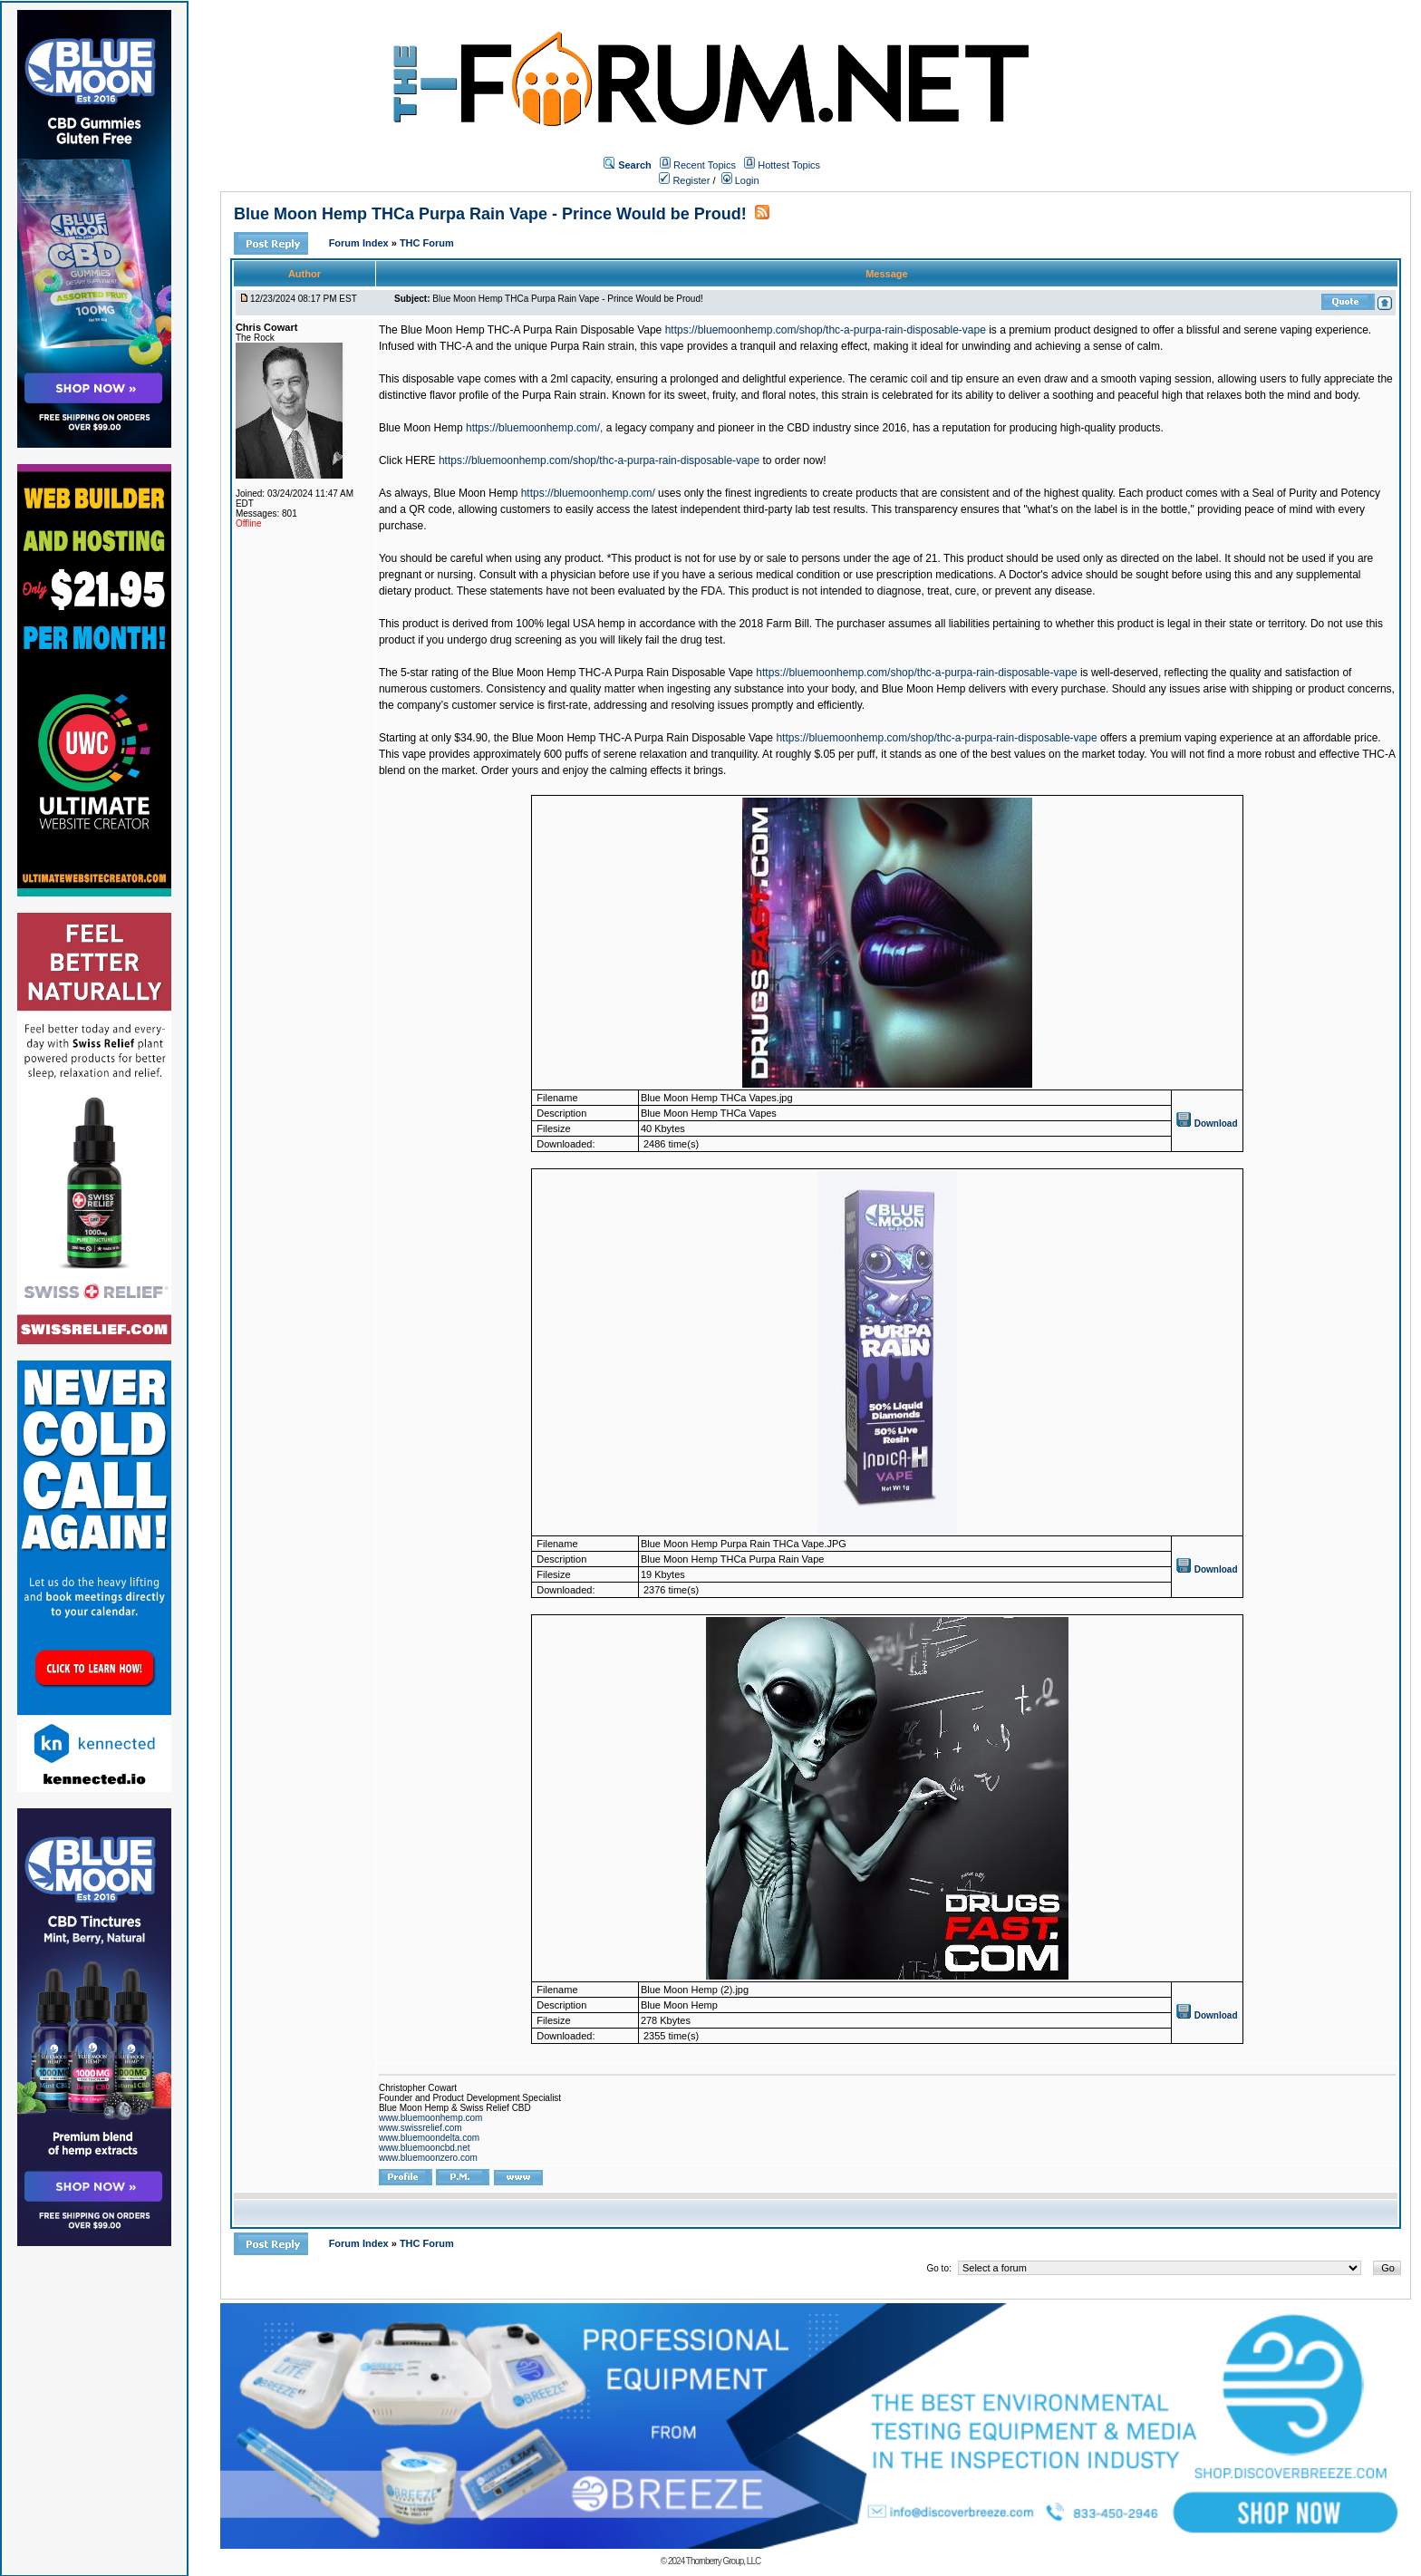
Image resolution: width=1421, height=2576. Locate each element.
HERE (420, 460)
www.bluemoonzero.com (428, 2158)
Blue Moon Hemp (421, 427)
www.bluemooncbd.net (424, 2148)
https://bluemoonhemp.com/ (588, 493)
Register (684, 180)
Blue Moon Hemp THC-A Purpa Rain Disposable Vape (531, 330)
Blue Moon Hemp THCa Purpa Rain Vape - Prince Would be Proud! (490, 214)
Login (740, 180)
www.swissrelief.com (420, 2128)
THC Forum (427, 242)
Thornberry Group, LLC (723, 2561)
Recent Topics (704, 165)
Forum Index (360, 242)
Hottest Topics (789, 165)
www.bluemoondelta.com (429, 2138)
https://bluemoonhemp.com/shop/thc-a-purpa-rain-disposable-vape (825, 330)
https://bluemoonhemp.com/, (534, 427)
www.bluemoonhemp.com (431, 2118)
